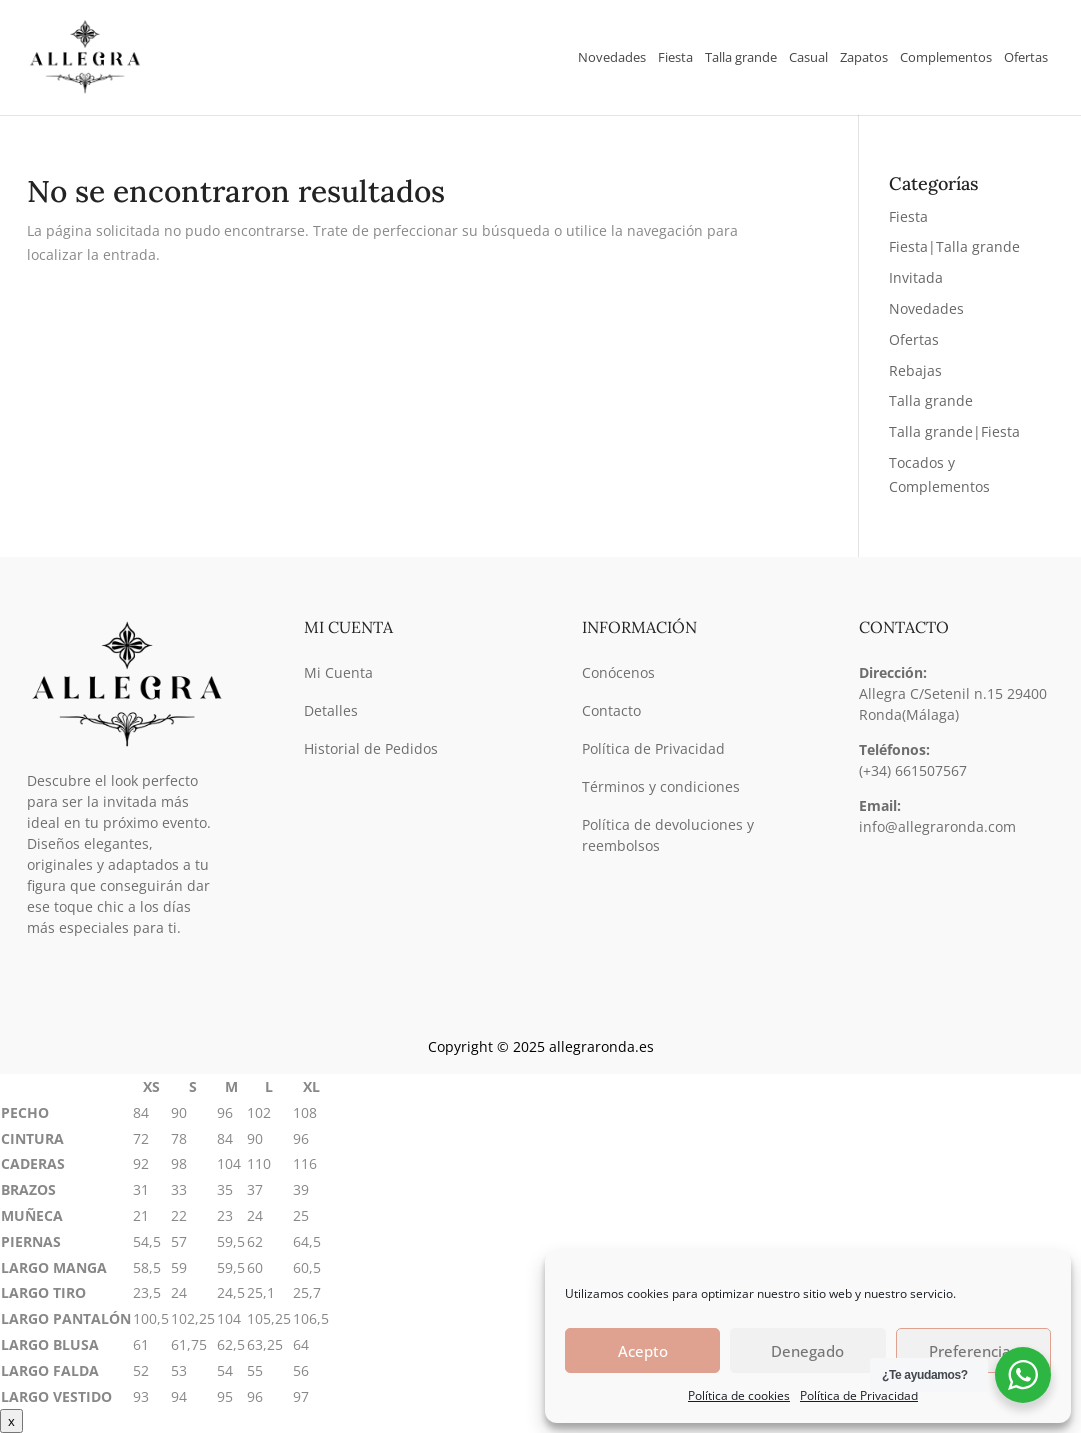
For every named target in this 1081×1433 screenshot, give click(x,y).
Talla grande (931, 400)
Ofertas (1026, 57)
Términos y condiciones (661, 786)
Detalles (331, 710)
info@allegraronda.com (937, 826)
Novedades (612, 57)
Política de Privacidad (859, 1395)
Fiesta (908, 216)
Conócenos (618, 672)
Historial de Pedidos (371, 748)
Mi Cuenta (338, 672)
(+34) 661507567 (913, 770)
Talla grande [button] (741, 57)
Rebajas (915, 370)
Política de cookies (739, 1395)
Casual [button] (808, 57)
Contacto (611, 710)
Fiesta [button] (675, 57)
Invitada (916, 277)
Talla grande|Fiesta (954, 431)
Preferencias (973, 1351)
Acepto (643, 1351)
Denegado (807, 1351)
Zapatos (864, 57)
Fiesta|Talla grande (954, 246)
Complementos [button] (946, 57)
